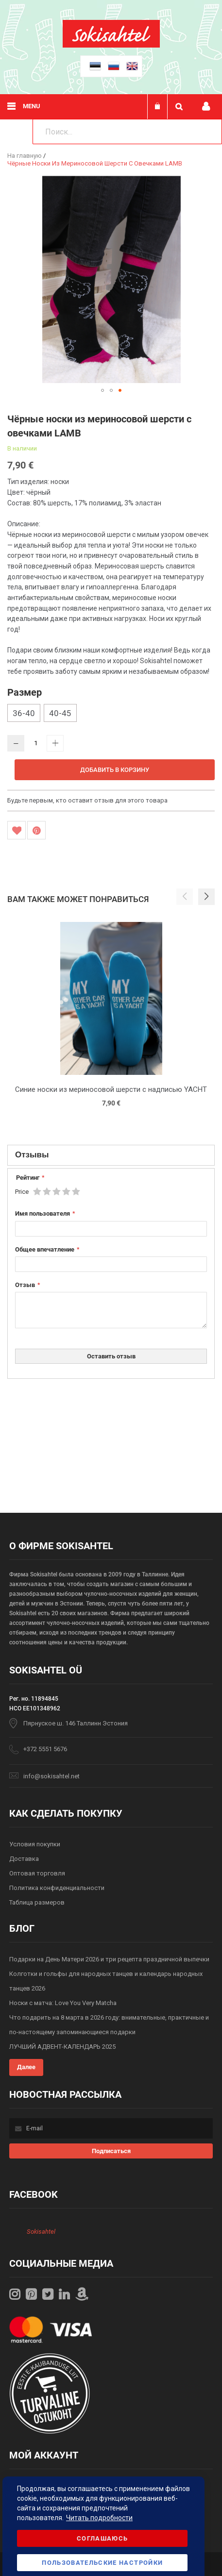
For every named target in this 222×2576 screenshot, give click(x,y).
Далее (26, 2067)
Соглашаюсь (102, 2538)
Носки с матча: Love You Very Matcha (63, 2003)
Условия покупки (34, 1844)
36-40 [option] (24, 713)
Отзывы (32, 1154)
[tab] (111, 1155)
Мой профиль (206, 106)
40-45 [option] (60, 713)
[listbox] (111, 714)
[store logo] (111, 45)
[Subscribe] (110, 2150)
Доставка (24, 1858)
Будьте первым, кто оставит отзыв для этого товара (87, 800)
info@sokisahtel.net (51, 1776)
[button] (102, 390)
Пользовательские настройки (102, 2562)
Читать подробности (99, 2518)
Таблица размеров (37, 1902)
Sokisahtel (41, 2231)
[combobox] (127, 131)
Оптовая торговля (37, 1873)
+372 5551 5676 (45, 1749)
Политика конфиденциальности (56, 1887)
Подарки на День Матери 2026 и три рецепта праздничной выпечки (109, 1959)
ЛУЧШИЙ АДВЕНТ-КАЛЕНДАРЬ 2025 (62, 2046)
